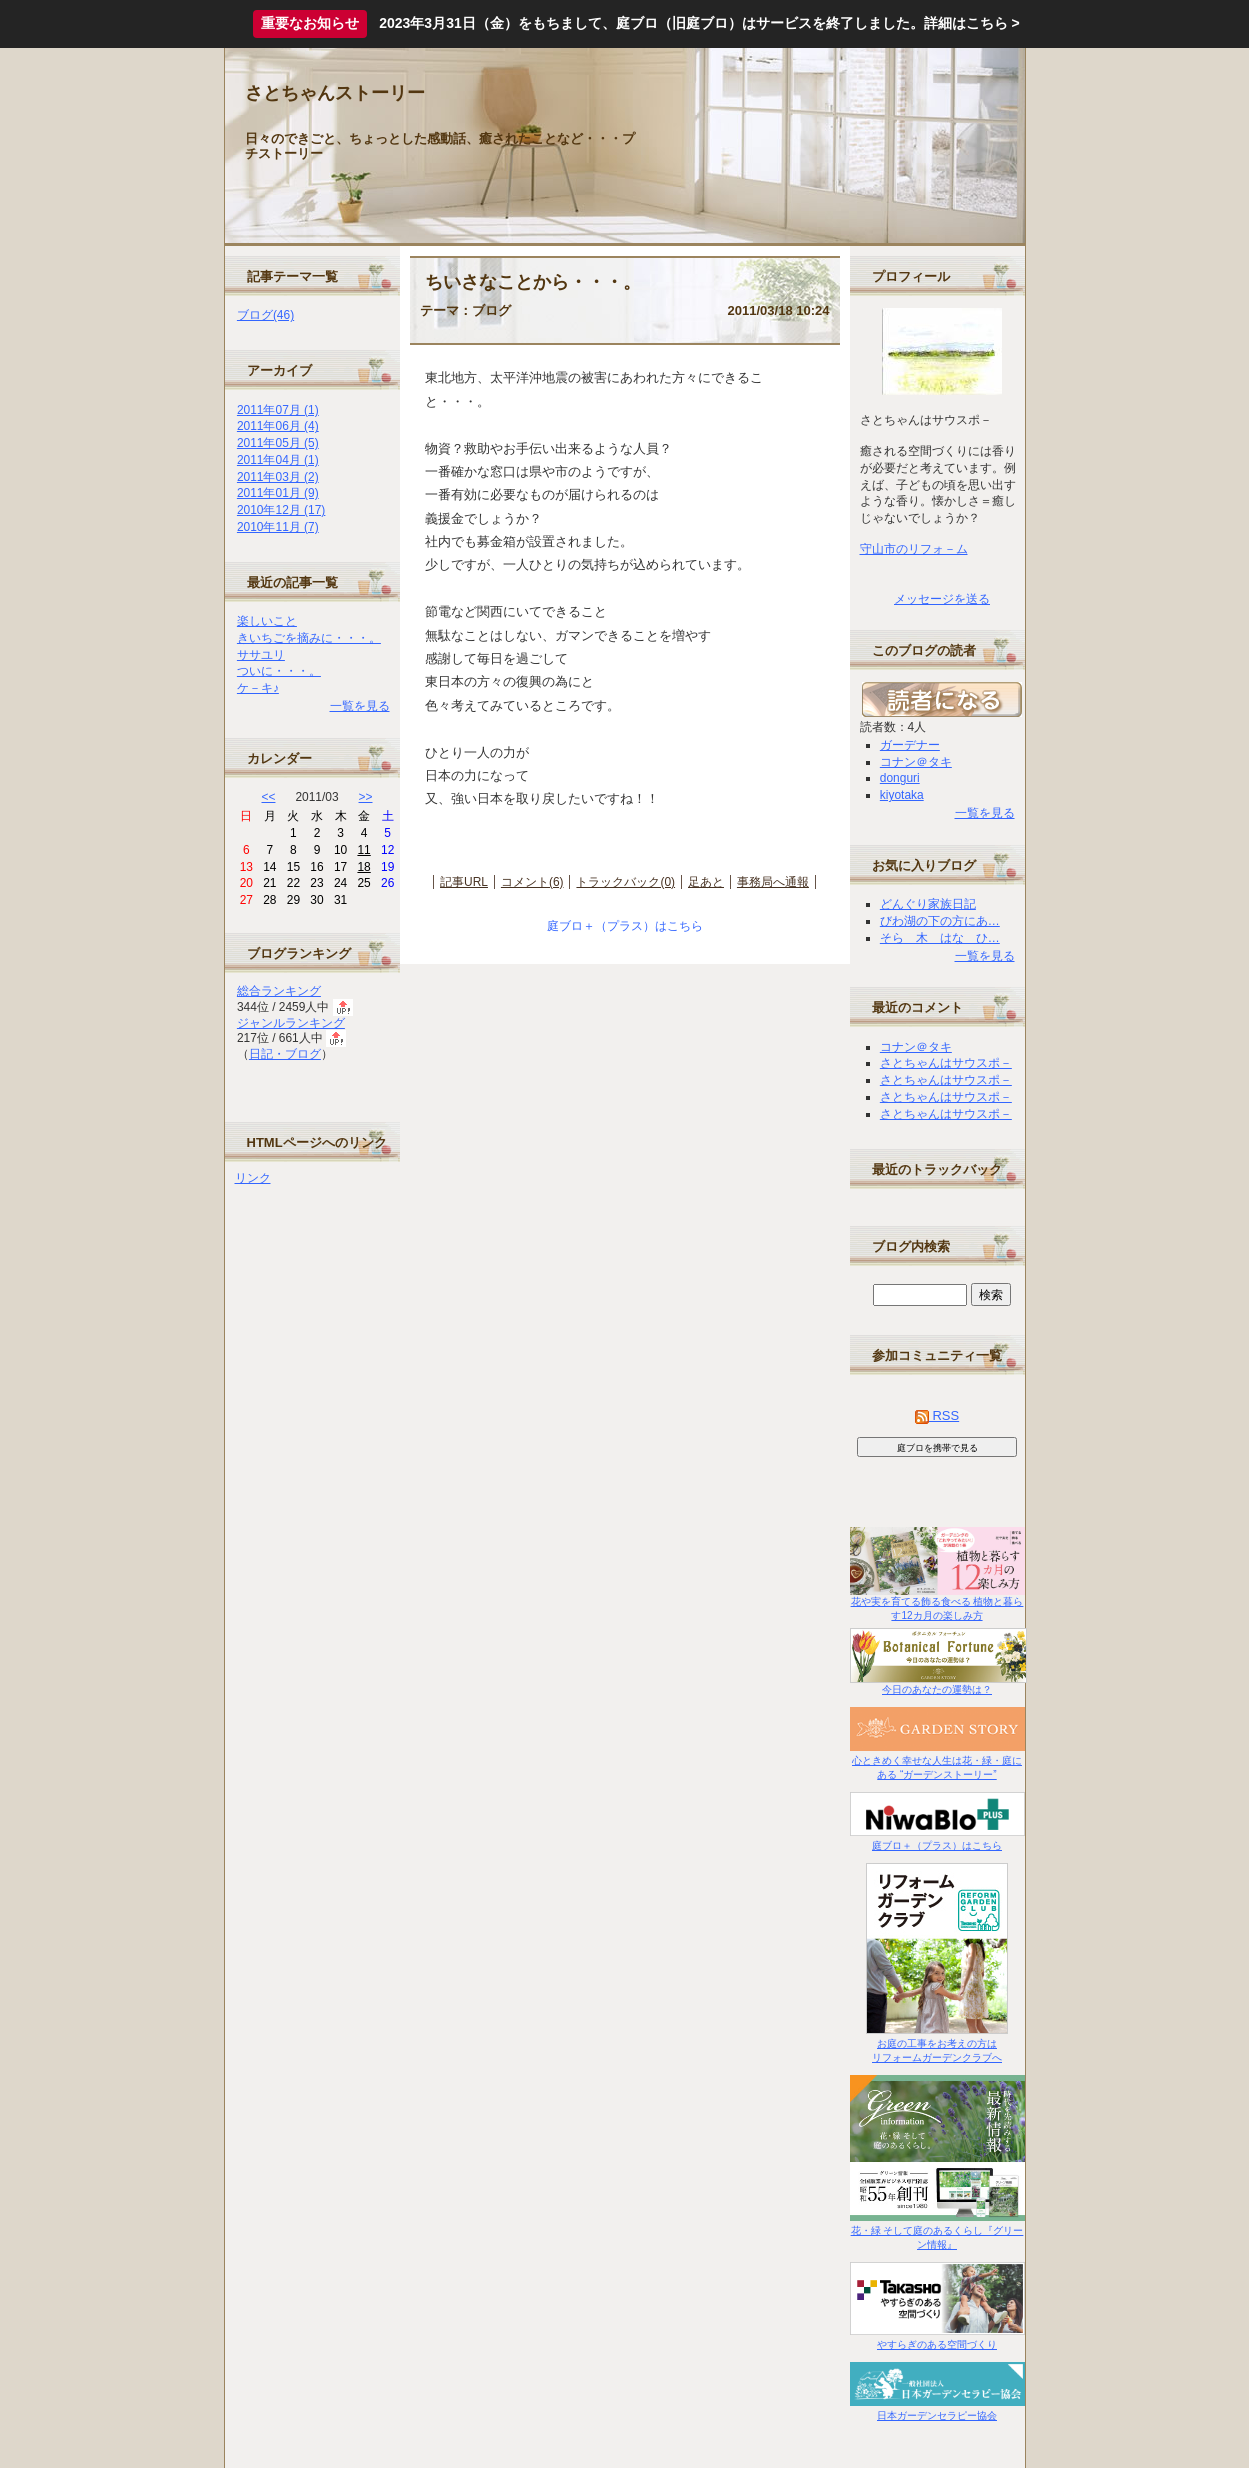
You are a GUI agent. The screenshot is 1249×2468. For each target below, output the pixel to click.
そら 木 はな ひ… (940, 938)
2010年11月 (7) (278, 527)
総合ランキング (279, 991)
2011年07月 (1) (278, 410)
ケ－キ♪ (258, 688)
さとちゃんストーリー (335, 93)
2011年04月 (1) (278, 460)
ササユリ (261, 655)
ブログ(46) (265, 315)
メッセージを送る (942, 599)
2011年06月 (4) (278, 426)
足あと (706, 882)
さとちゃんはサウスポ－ (946, 1063)
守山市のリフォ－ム (914, 549)
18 (363, 867)
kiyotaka (902, 795)
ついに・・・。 (279, 671)
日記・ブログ (285, 1054)
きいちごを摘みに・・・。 (309, 638)
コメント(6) (532, 882)
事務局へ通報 (773, 882)
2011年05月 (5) (278, 443)
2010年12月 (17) (281, 510)
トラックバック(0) (625, 882)
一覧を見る (360, 706)
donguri (900, 778)
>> (366, 797)
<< (269, 797)
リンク (253, 1178)
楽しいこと (267, 621)
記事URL (464, 882)
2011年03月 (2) (278, 477)
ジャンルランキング (291, 1023)
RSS (937, 1415)
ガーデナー (910, 745)
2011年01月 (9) (278, 493)
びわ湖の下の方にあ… (940, 921)
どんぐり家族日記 (928, 904)
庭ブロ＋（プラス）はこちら (625, 926)
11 (363, 850)
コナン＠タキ (916, 762)
